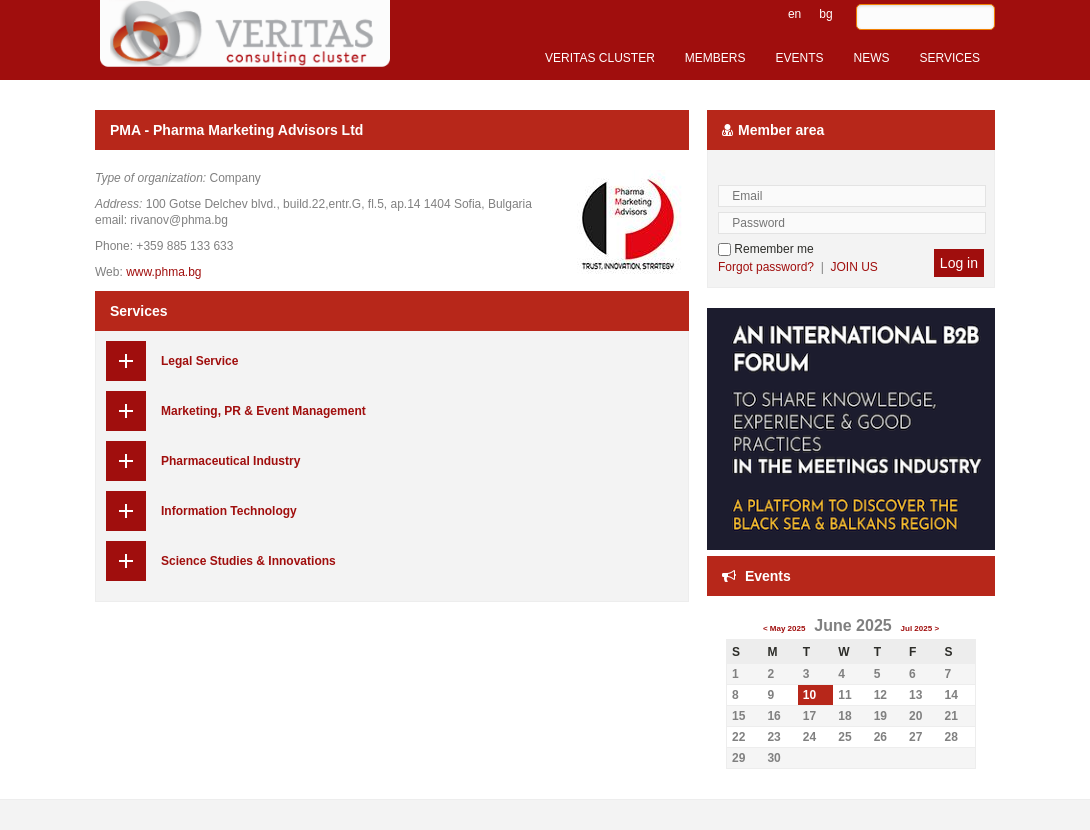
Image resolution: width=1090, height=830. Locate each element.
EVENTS (800, 58)
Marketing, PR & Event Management (263, 411)
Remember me (766, 249)
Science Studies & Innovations (248, 561)
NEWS (872, 58)
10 (809, 695)
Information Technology (229, 511)
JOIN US (854, 267)
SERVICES (950, 58)
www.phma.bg (163, 272)
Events (768, 576)
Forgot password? (766, 267)
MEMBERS (715, 58)
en (794, 14)
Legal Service (199, 361)
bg (825, 14)
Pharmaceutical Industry (230, 461)
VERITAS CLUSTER (600, 58)
